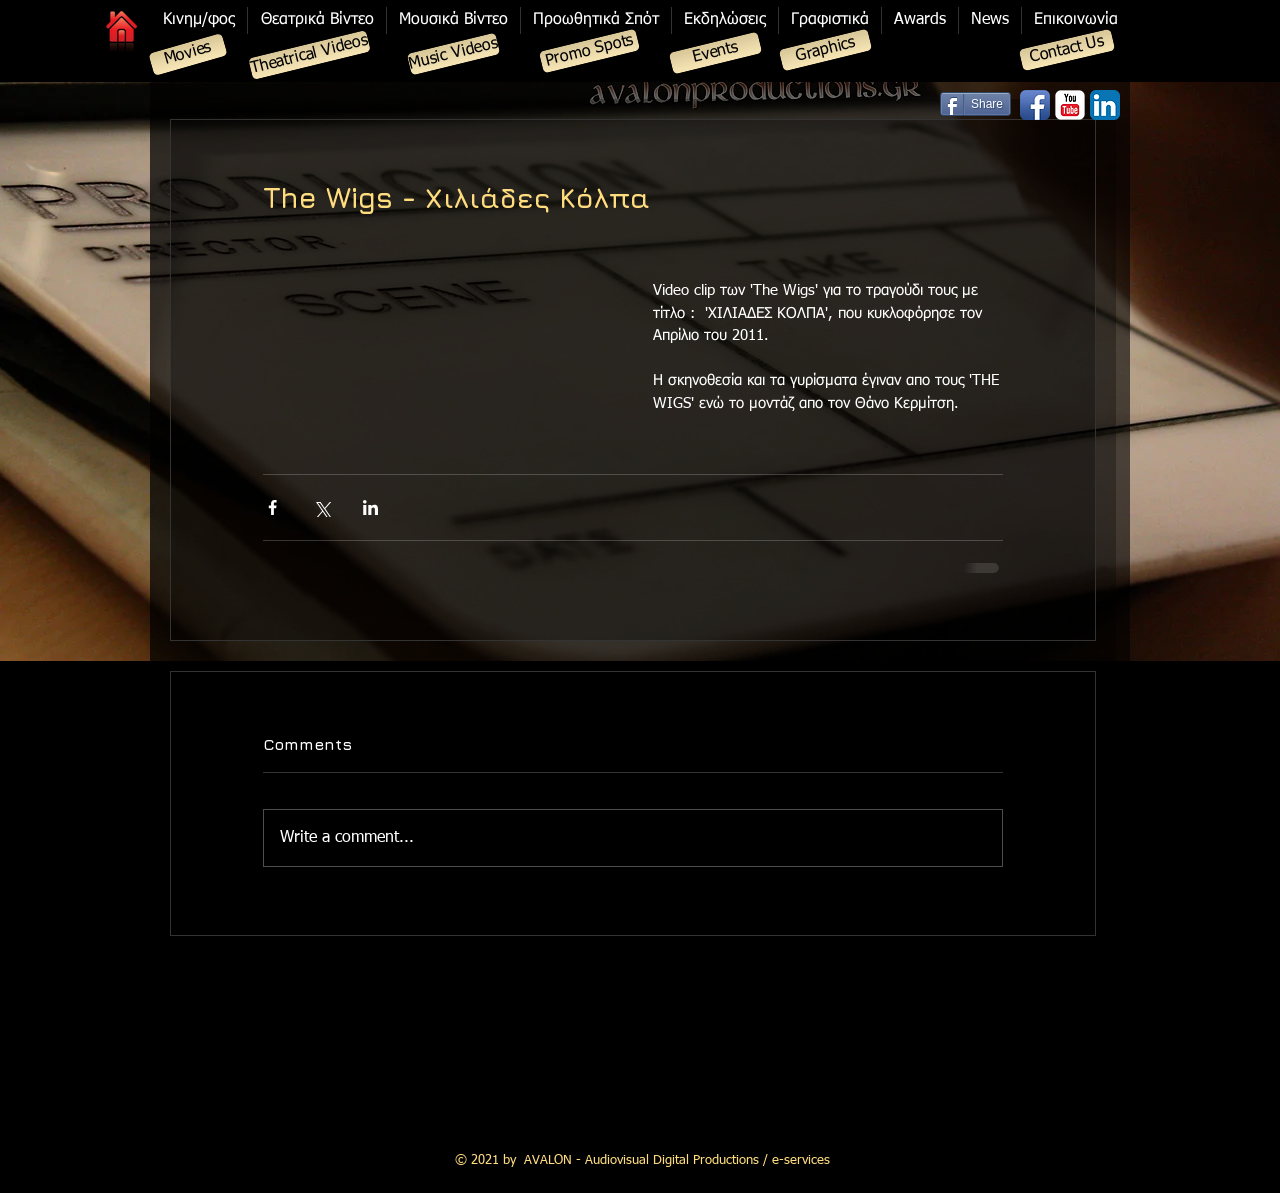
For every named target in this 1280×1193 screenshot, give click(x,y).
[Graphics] (826, 50)
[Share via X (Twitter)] (321, 507)
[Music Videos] (454, 54)
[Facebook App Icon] (1035, 105)
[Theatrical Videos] (309, 55)
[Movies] (187, 54)
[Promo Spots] (589, 51)
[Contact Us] (1067, 50)
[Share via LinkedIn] (370, 507)
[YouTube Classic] (1070, 105)
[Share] (975, 104)
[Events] (716, 53)
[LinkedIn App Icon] (1105, 105)
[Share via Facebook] (272, 507)
